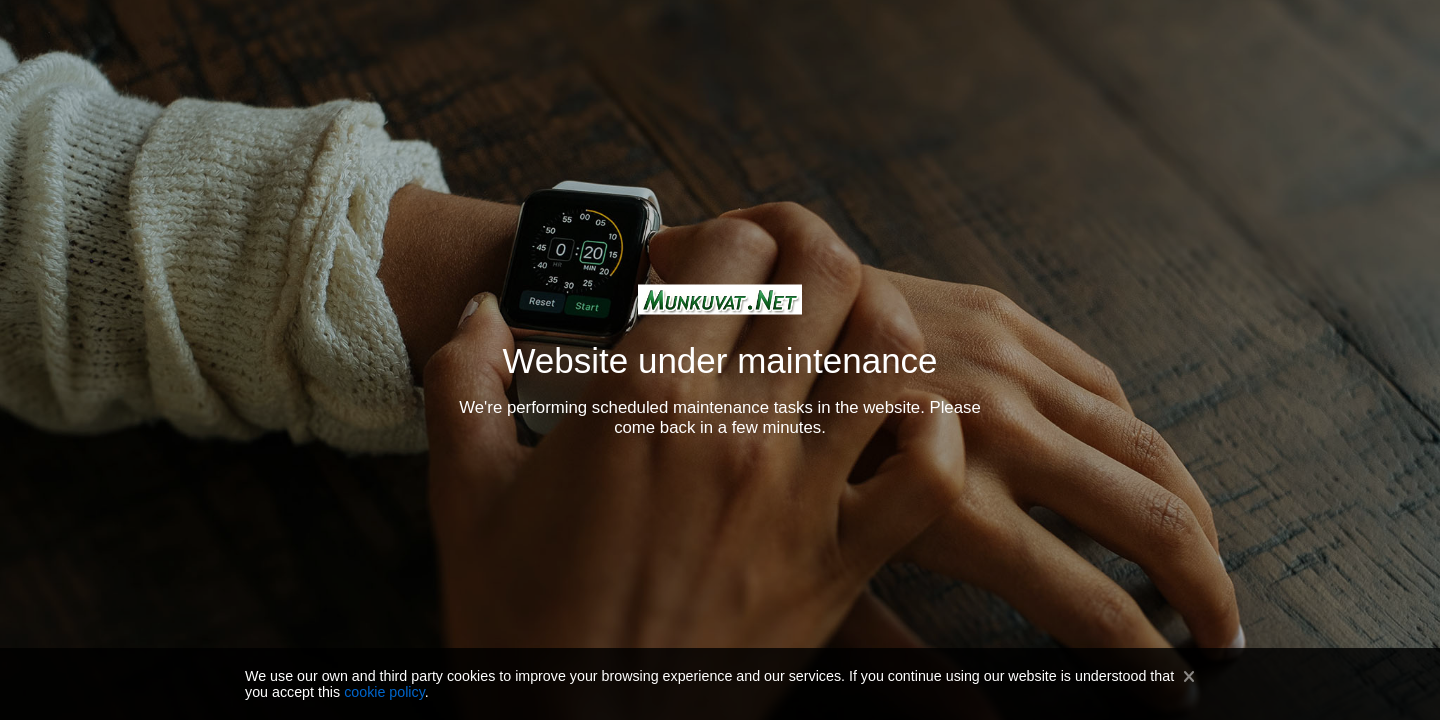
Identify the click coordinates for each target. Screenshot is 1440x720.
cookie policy (384, 692)
